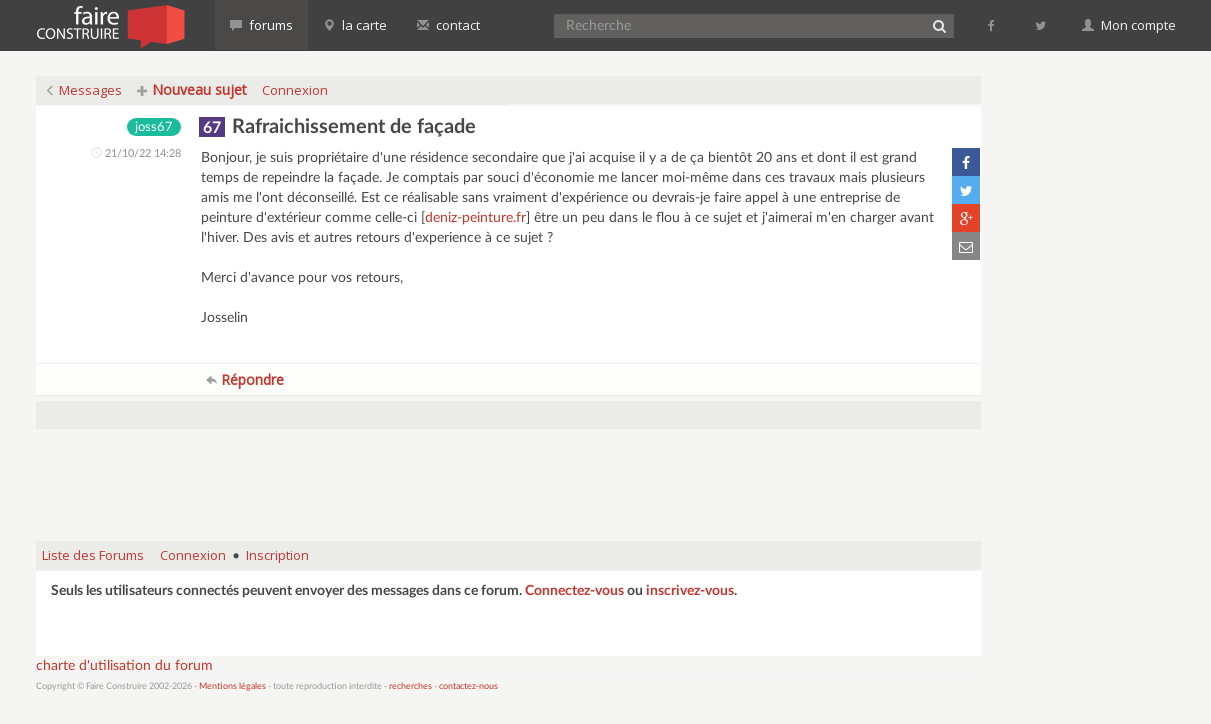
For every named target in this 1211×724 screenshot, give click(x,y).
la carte (355, 25)
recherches (410, 686)
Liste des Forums (93, 555)
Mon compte (1129, 25)
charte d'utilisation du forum (124, 666)
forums (261, 25)
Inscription (277, 555)
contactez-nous (468, 686)
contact (448, 25)
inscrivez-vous (690, 591)
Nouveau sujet (192, 89)
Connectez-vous (574, 591)
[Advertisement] (508, 475)
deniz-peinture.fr (475, 218)
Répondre (245, 379)
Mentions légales (232, 686)
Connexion (295, 90)
